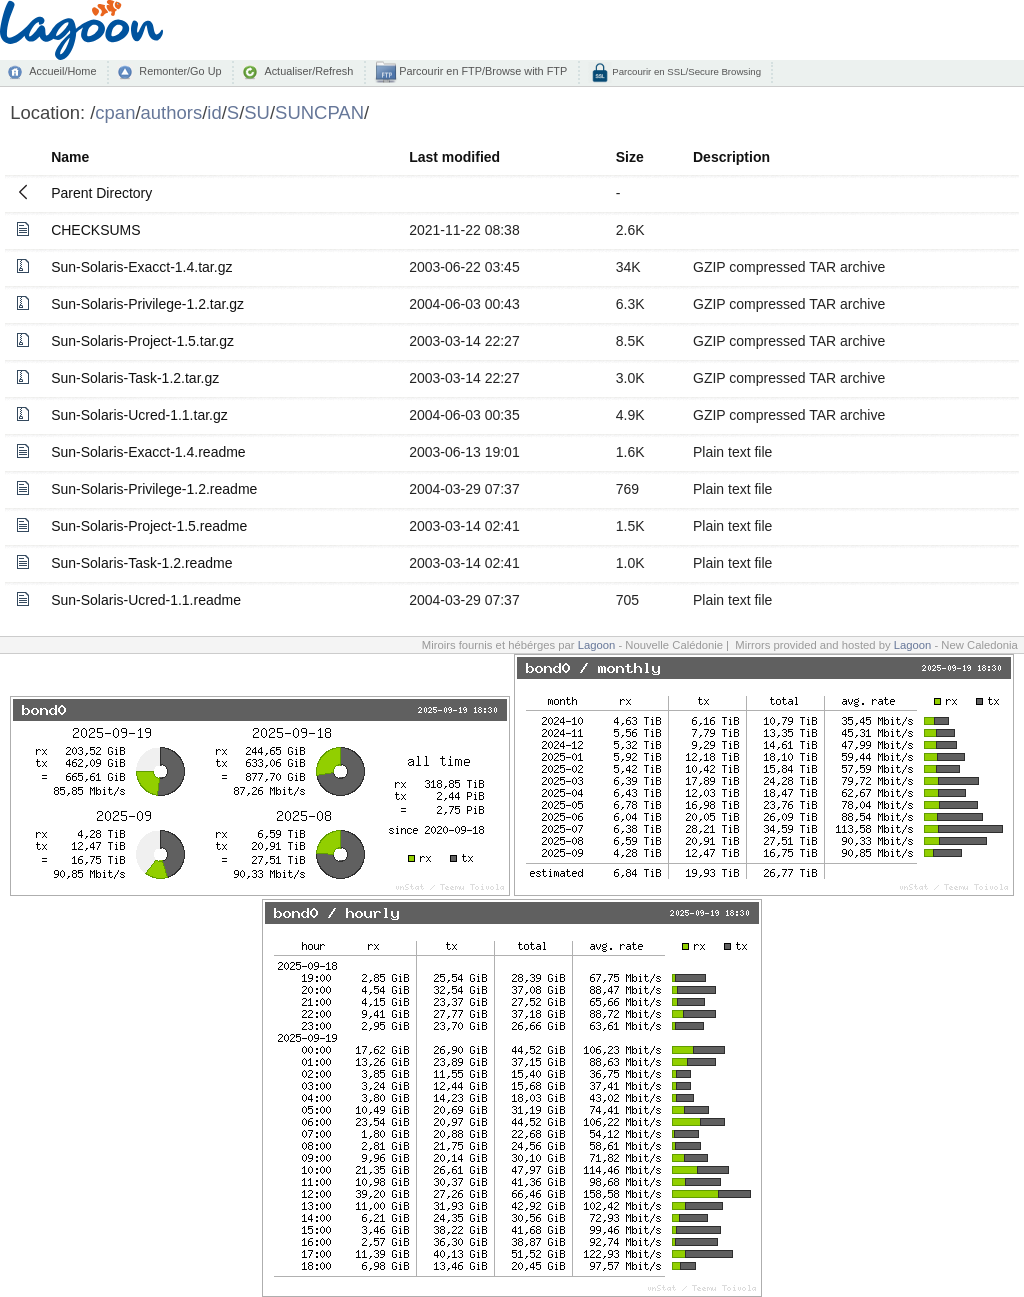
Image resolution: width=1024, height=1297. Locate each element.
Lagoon (597, 645)
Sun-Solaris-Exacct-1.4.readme (148, 452)
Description (731, 157)
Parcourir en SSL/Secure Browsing (685, 71)
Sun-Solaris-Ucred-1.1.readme (146, 600)
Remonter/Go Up (180, 71)
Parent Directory (101, 193)
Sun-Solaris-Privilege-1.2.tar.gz (147, 304)
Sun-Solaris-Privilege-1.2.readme (154, 489)
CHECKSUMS (95, 230)
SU (257, 112)
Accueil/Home (62, 71)
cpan (115, 112)
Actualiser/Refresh (308, 71)
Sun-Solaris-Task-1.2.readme (141, 563)
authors (172, 112)
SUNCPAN (319, 112)
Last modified (454, 157)
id (214, 112)
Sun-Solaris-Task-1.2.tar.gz (135, 378)
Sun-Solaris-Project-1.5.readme (149, 526)
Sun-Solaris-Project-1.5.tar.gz (142, 341)
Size (630, 157)
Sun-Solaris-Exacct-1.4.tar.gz (141, 267)
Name (70, 157)
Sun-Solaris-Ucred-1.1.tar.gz (139, 415)
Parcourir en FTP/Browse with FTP (481, 71)
